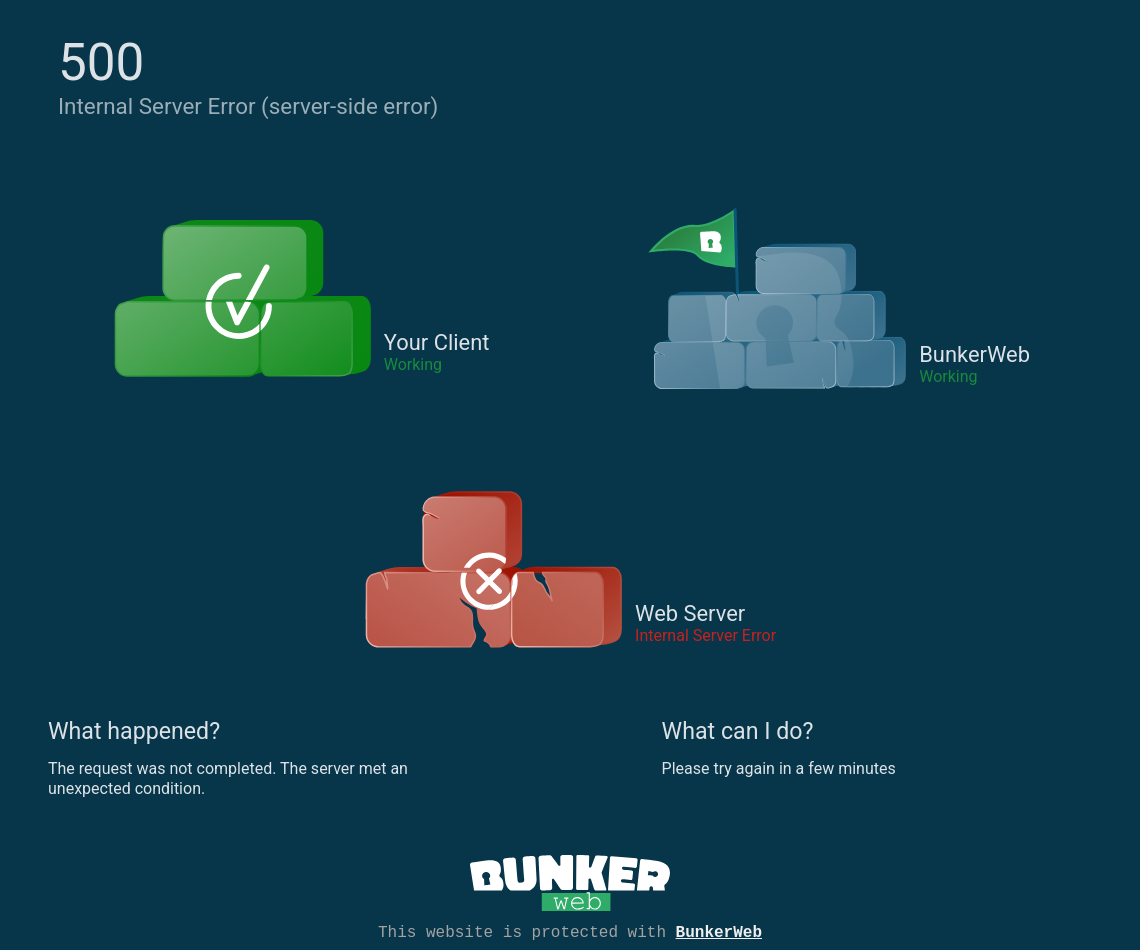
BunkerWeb (719, 931)
